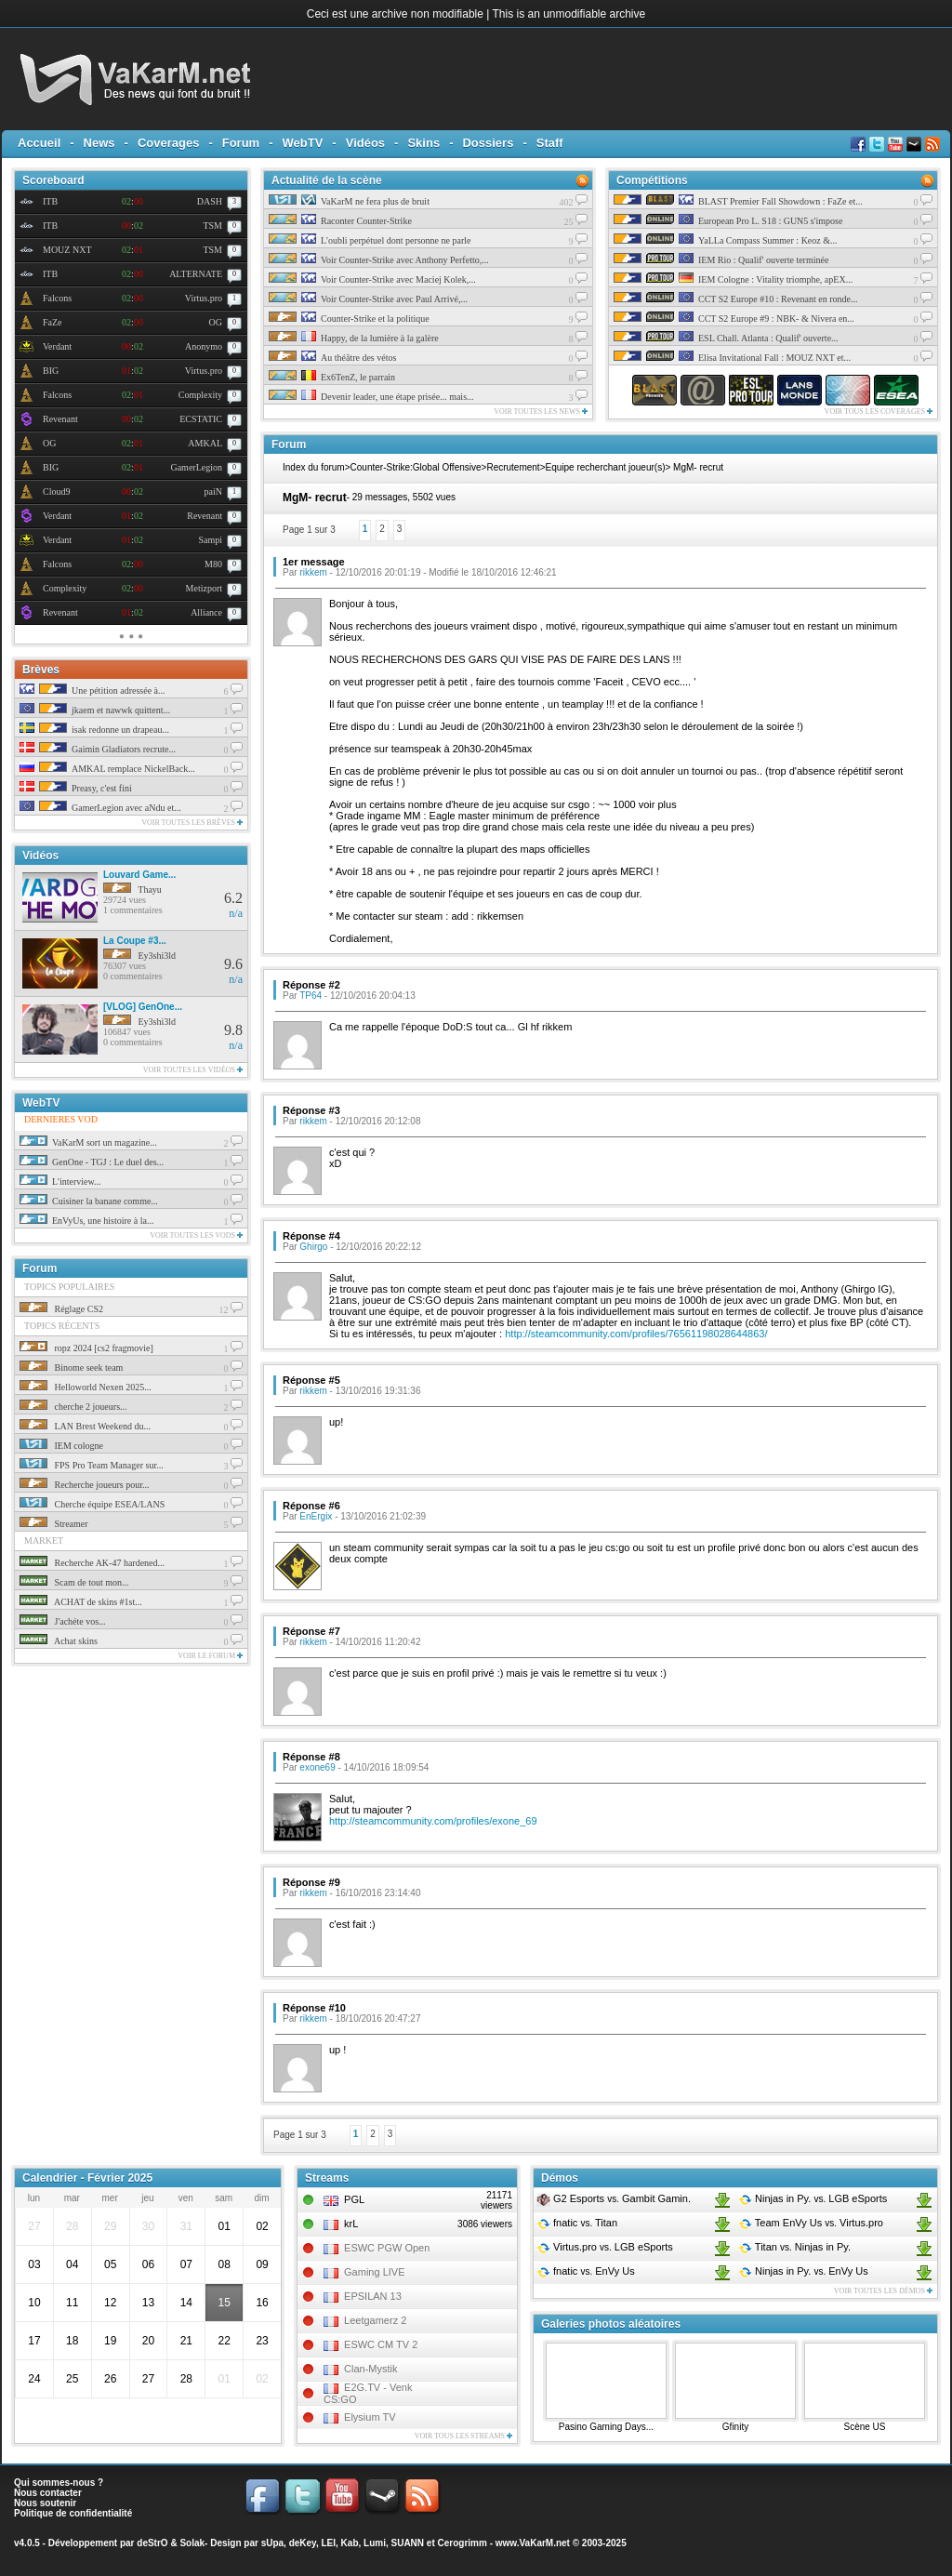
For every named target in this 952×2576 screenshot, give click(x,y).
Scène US (864, 2427)
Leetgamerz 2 (375, 2320)
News (99, 143)
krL (351, 2223)
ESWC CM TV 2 (380, 2344)
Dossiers (487, 143)
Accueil (39, 143)
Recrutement (512, 467)
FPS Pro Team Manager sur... (92, 1465)
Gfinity (735, 2427)
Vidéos (365, 143)
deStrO (152, 2543)
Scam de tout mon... (74, 1582)
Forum (240, 143)
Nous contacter (48, 2493)
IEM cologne (61, 1446)
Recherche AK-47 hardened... (92, 1563)
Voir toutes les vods (196, 1235)
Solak (192, 2543)
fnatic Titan (576, 2222)
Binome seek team (71, 1367)
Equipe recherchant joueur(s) (606, 467)
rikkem (312, 572)
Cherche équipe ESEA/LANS (92, 1504)
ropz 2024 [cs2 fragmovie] (86, 1348)
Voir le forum (210, 1656)
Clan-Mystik (370, 2368)
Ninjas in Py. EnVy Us (803, 2271)
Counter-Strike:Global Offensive (416, 467)
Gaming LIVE (374, 2271)
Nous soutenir (45, 2503)
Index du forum (314, 467)
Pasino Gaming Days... (606, 2427)
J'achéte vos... (63, 1621)
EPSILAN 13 (373, 2296)
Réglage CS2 (61, 1309)
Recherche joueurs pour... (84, 1485)
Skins (423, 143)
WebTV (303, 143)
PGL (354, 2199)
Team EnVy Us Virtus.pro (810, 2222)
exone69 (317, 1767)
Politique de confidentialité (73, 2513)
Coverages (168, 143)
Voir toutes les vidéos (193, 1070)
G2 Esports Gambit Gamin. (613, 2198)
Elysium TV (369, 2417)
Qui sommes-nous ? (58, 2482)
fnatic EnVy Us (585, 2271)
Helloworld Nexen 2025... (86, 1387)
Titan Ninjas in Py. (794, 2246)
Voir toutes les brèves (192, 822)
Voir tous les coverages (878, 411)
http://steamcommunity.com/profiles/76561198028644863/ (636, 1333)
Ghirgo (313, 1247)
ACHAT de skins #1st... (81, 1602)
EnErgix (315, 1516)
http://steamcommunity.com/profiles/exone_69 (433, 1820)
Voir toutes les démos (883, 2291)
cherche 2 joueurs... (73, 1406)
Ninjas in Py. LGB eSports (812, 2198)
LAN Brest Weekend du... (85, 1426)
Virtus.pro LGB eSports (604, 2246)
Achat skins (59, 1641)
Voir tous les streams (463, 2436)
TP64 (310, 995)
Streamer (54, 1524)
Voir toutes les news (541, 411)
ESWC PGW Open (387, 2247)
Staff (549, 143)
